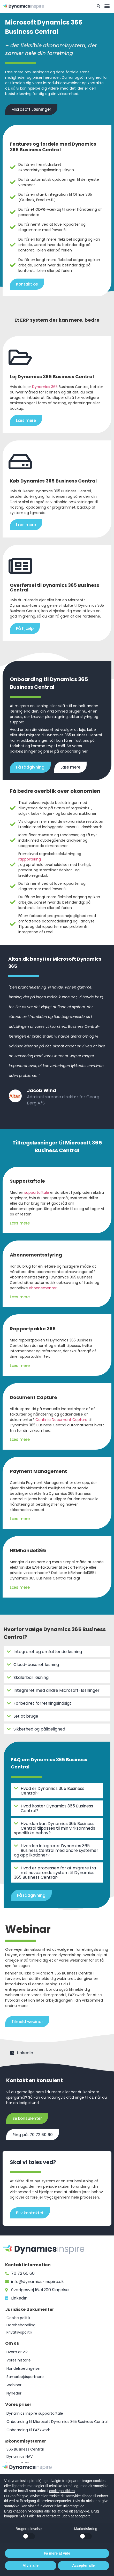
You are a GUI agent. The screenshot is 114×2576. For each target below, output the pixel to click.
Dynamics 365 (45, 386)
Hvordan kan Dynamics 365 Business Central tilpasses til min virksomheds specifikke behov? (54, 1828)
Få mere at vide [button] (57, 2553)
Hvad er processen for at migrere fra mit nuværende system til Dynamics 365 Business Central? (55, 1872)
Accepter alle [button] (83, 2565)
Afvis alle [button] (31, 2565)
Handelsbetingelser (23, 2368)
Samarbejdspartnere (25, 2376)
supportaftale (36, 1192)
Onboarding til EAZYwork (28, 2429)
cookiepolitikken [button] (62, 2491)
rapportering (29, 859)
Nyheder (13, 2393)
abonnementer (43, 1288)
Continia (43, 1419)
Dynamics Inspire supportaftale (34, 2413)
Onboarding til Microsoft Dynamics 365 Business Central (57, 2421)
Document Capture (69, 1419)
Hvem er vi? (17, 2351)
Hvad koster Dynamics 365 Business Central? (57, 1808)
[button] (107, 6)
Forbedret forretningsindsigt (42, 1703)
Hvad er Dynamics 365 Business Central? (52, 1790)
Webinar (13, 2385)
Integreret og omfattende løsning (47, 1652)
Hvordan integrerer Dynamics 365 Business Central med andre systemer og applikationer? (56, 1850)
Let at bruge (25, 1716)
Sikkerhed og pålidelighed (39, 1729)
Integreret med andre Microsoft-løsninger (56, 1690)
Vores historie (18, 2360)
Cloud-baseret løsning (36, 1665)
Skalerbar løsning (31, 1677)
